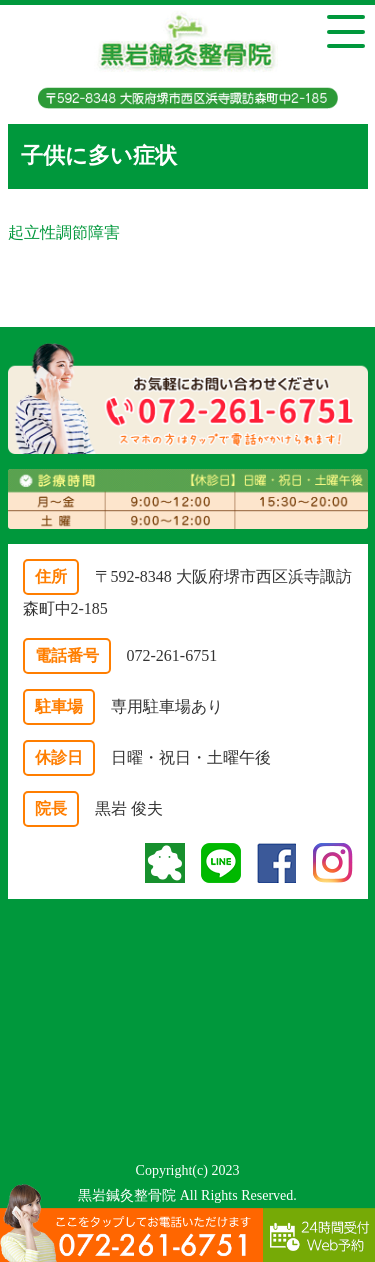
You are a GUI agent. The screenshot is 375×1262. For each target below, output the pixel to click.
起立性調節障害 (64, 232)
